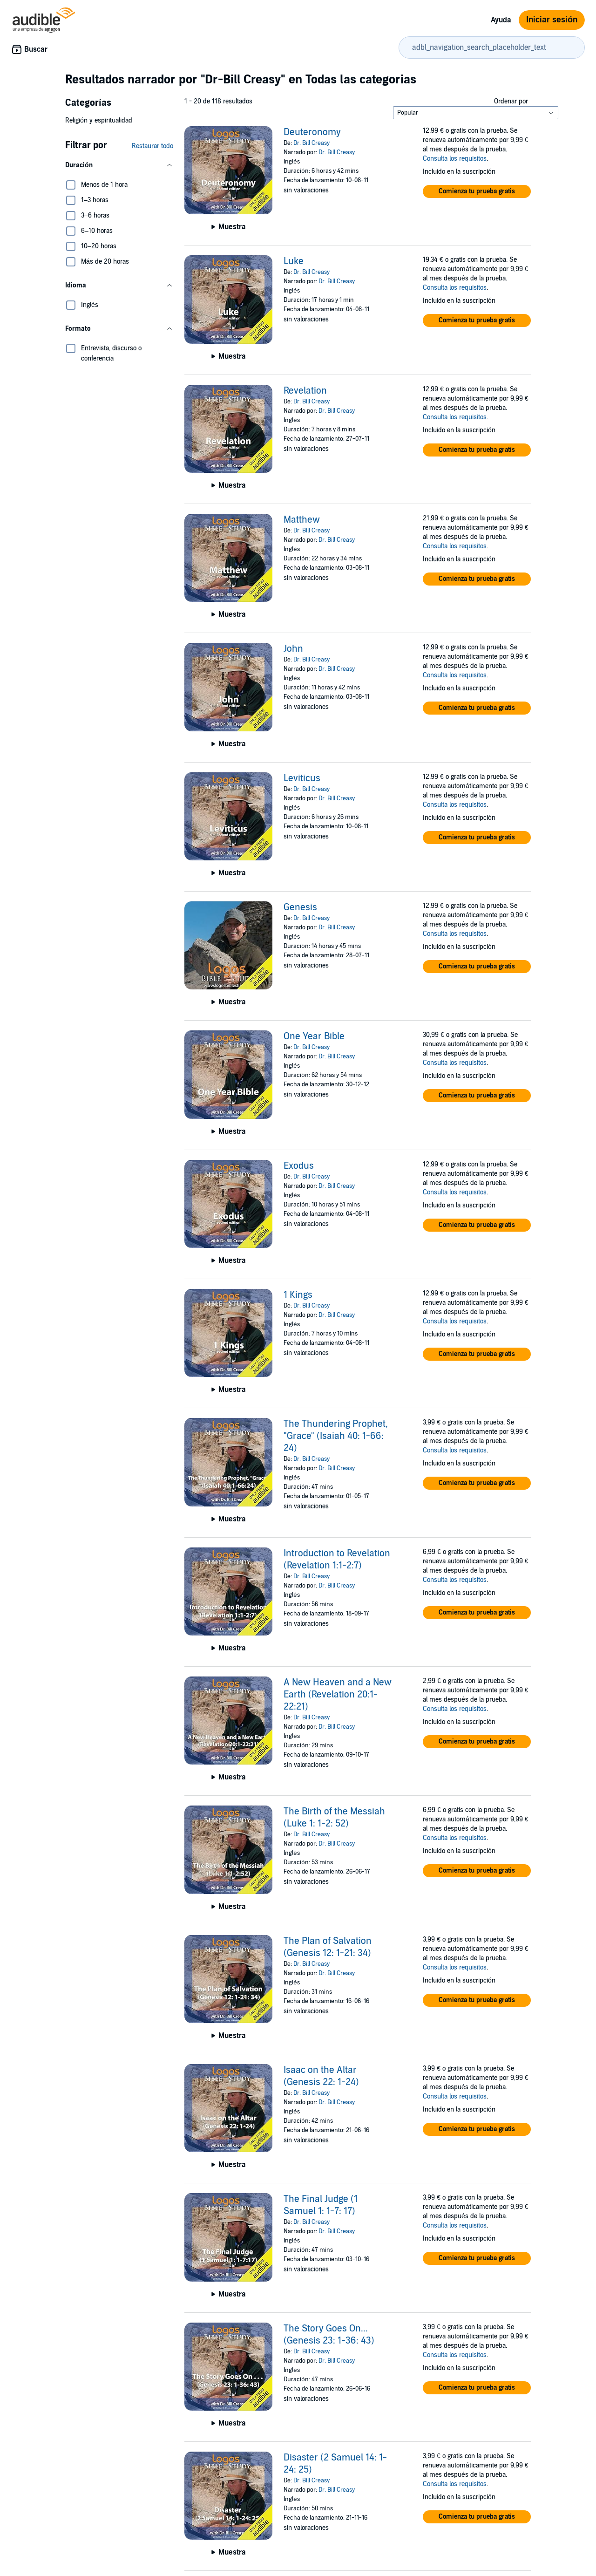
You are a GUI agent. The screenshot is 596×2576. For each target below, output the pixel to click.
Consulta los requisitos (455, 159)
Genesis (300, 907)
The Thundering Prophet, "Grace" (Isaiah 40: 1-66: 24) (336, 1436)
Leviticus (302, 778)
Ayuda (501, 20)
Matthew (302, 519)
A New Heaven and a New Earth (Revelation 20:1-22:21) (338, 1694)
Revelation (305, 390)
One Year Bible (314, 1036)
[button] (119, 165)
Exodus (299, 1166)
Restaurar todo (152, 146)
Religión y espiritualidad (98, 120)
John (293, 648)
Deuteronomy (312, 132)
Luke (294, 261)
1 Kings (298, 1295)
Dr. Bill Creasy (311, 143)
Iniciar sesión (551, 20)
